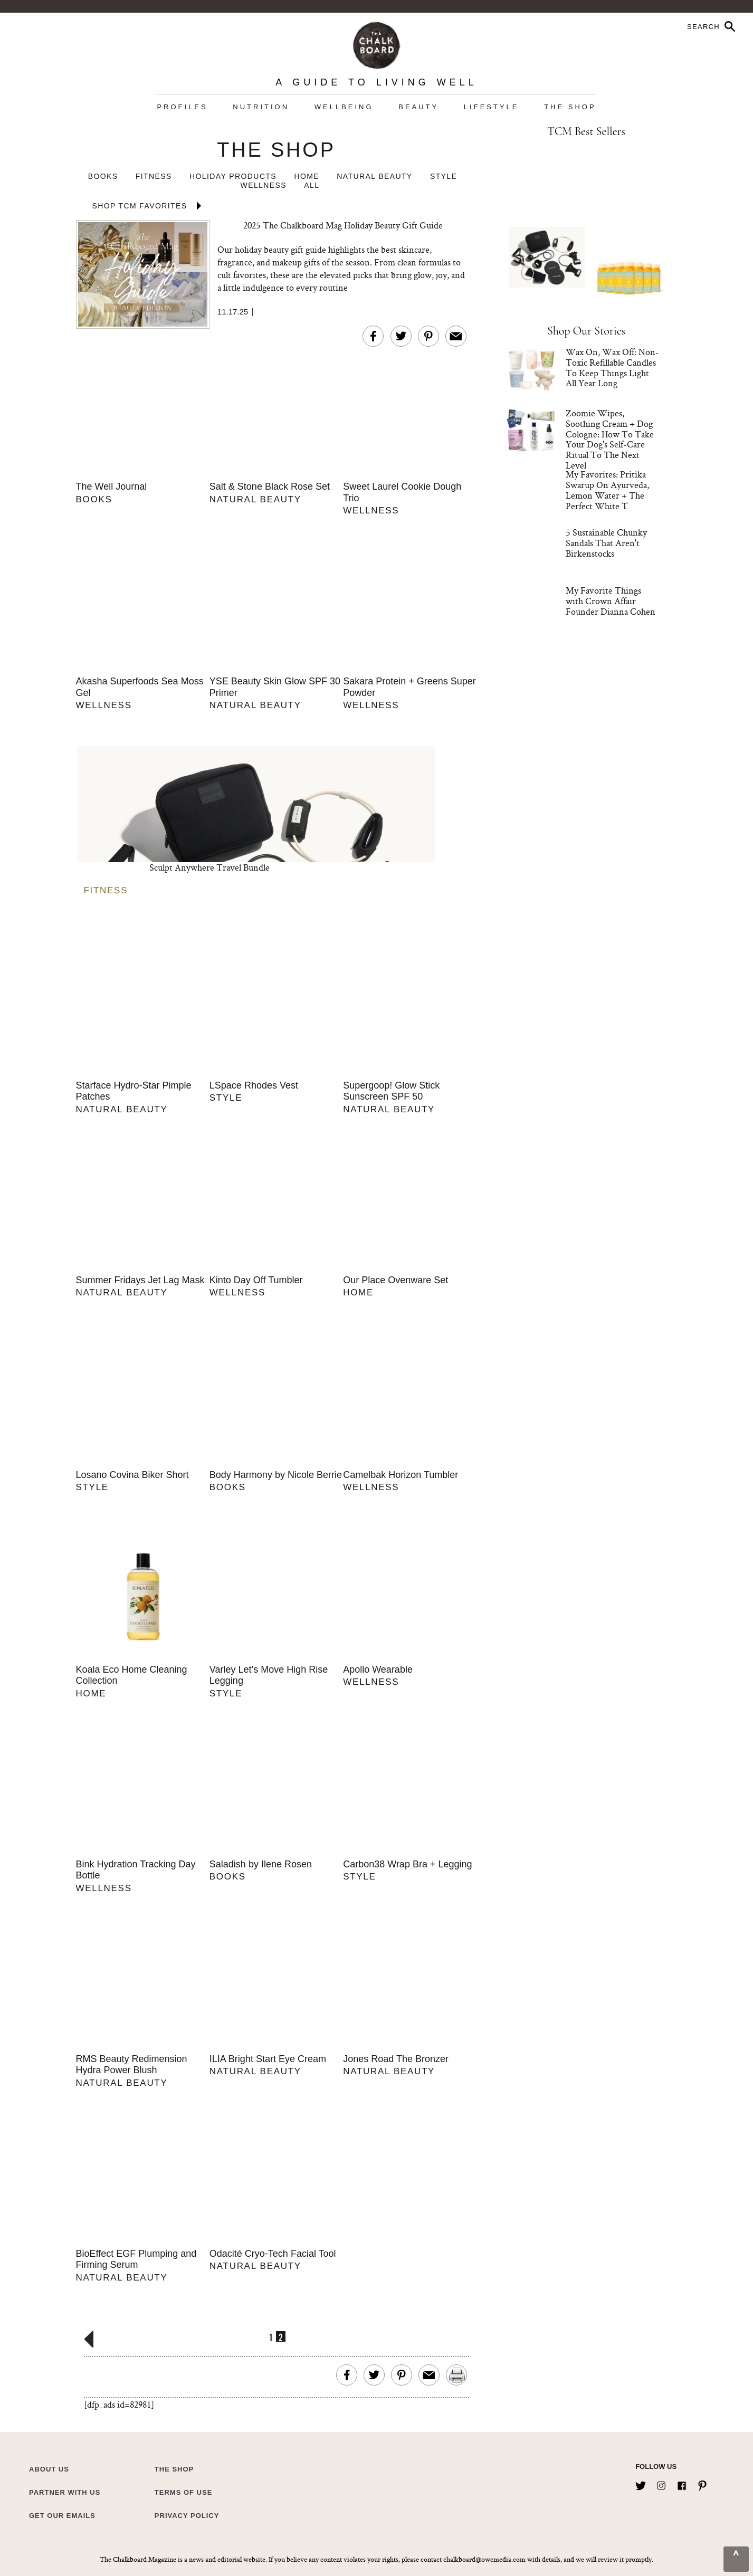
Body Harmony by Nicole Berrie (275, 1475)
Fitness (154, 176)
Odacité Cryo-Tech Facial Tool (272, 2253)
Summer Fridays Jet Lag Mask (140, 1280)
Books (103, 176)
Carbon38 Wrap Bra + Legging (407, 1864)
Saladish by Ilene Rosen (260, 1864)
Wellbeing (344, 107)
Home (306, 176)
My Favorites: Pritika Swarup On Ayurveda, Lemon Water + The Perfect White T (607, 489)
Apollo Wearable (378, 1669)
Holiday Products (233, 176)
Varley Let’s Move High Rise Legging (268, 1675)
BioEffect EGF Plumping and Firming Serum (136, 2259)
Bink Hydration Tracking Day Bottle (136, 1870)
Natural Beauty (374, 176)
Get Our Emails (62, 2516)
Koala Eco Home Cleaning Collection (131, 1675)
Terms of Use (184, 2492)
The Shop (570, 107)
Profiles (182, 107)
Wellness (264, 185)
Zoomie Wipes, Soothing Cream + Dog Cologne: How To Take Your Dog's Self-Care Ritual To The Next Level (610, 439)
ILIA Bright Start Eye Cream (267, 2059)
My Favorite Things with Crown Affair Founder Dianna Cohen (610, 600)
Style (443, 176)
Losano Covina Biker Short (132, 1475)
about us (49, 2469)
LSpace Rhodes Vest (253, 1085)
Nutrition (261, 107)
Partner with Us (64, 2492)
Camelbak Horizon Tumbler (400, 1475)
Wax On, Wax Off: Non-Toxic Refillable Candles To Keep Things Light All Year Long (612, 367)
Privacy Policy (187, 2516)
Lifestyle (491, 107)
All (311, 185)
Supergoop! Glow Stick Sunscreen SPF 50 (391, 1091)
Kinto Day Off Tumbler (256, 1280)
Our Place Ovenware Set (395, 1280)
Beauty (418, 107)
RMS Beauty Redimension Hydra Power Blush (131, 2065)
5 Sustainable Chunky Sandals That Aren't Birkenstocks (606, 542)
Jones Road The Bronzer (396, 2059)
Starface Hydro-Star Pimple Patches (134, 1091)
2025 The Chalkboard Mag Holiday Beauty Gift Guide (343, 225)
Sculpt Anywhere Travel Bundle (209, 867)
